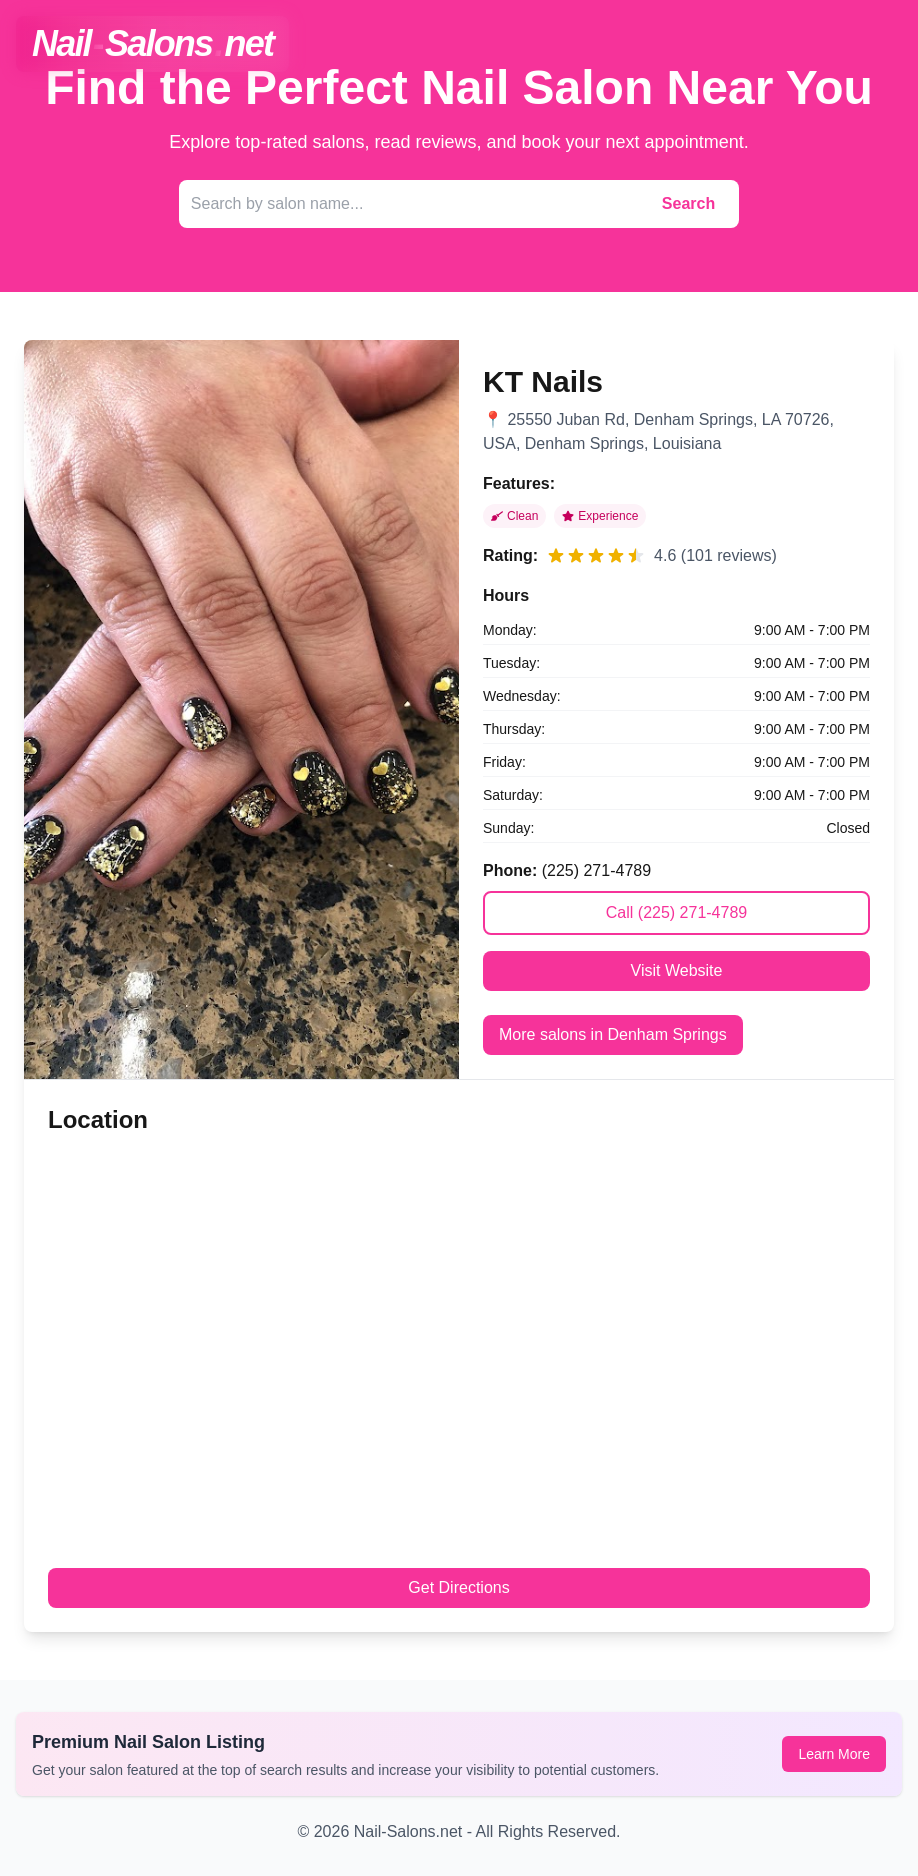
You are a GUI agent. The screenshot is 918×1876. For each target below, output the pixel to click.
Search (688, 203)
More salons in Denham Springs (613, 1034)
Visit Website (677, 970)
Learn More (834, 1754)
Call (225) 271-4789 (676, 912)
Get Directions (458, 1587)
